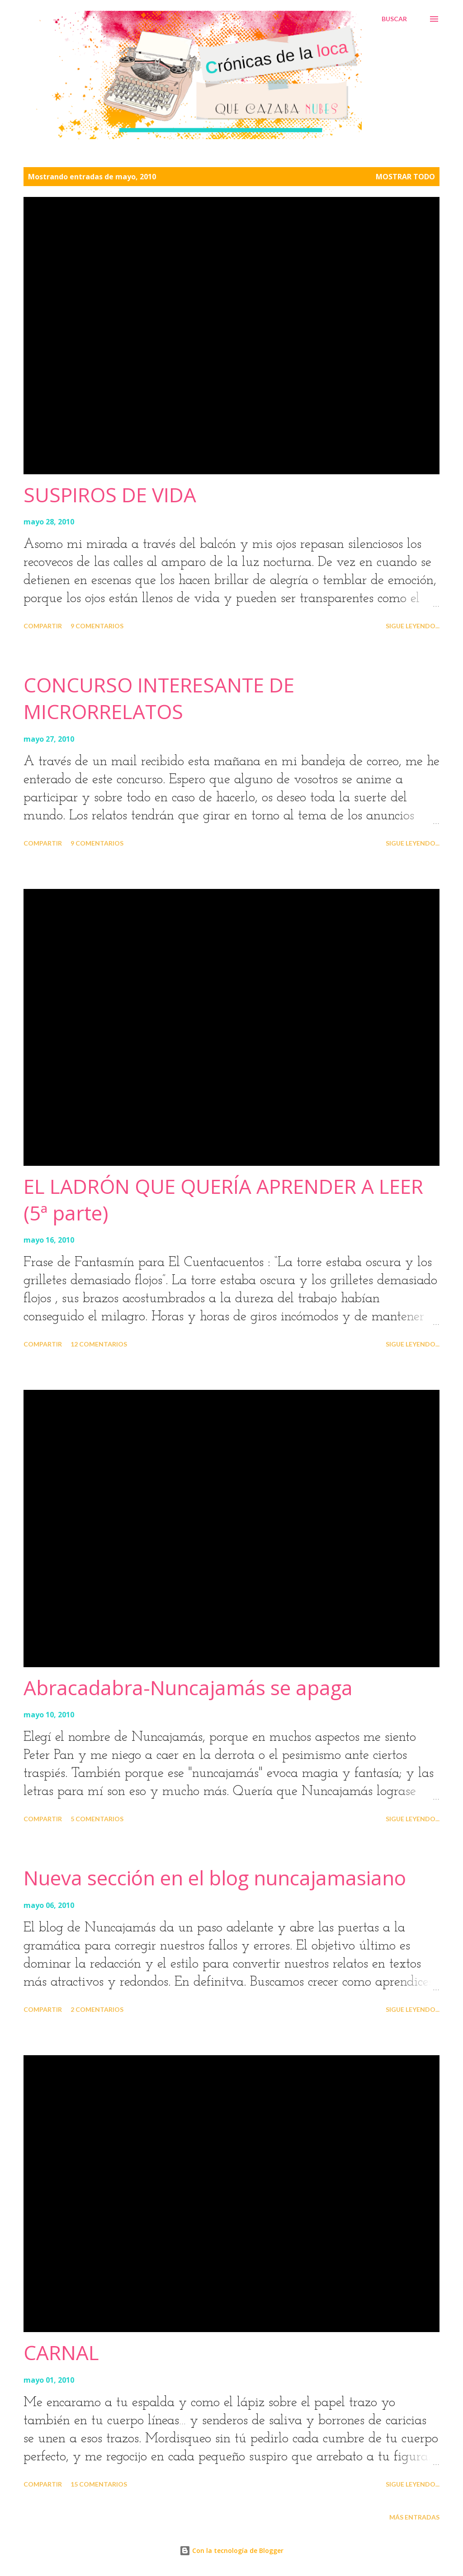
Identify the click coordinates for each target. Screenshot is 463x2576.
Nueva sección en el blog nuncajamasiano (215, 1877)
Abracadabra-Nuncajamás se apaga (188, 1687)
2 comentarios (97, 2009)
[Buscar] (394, 19)
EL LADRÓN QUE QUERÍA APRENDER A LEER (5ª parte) (223, 1199)
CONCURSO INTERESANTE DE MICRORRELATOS (159, 698)
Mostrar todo (405, 177)
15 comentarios (99, 2484)
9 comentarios (97, 626)
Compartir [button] (43, 626)
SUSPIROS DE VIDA (110, 494)
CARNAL (61, 2352)
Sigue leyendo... (412, 626)
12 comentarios (99, 1344)
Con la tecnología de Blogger (231, 2550)
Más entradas (414, 2517)
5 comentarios (97, 1819)
